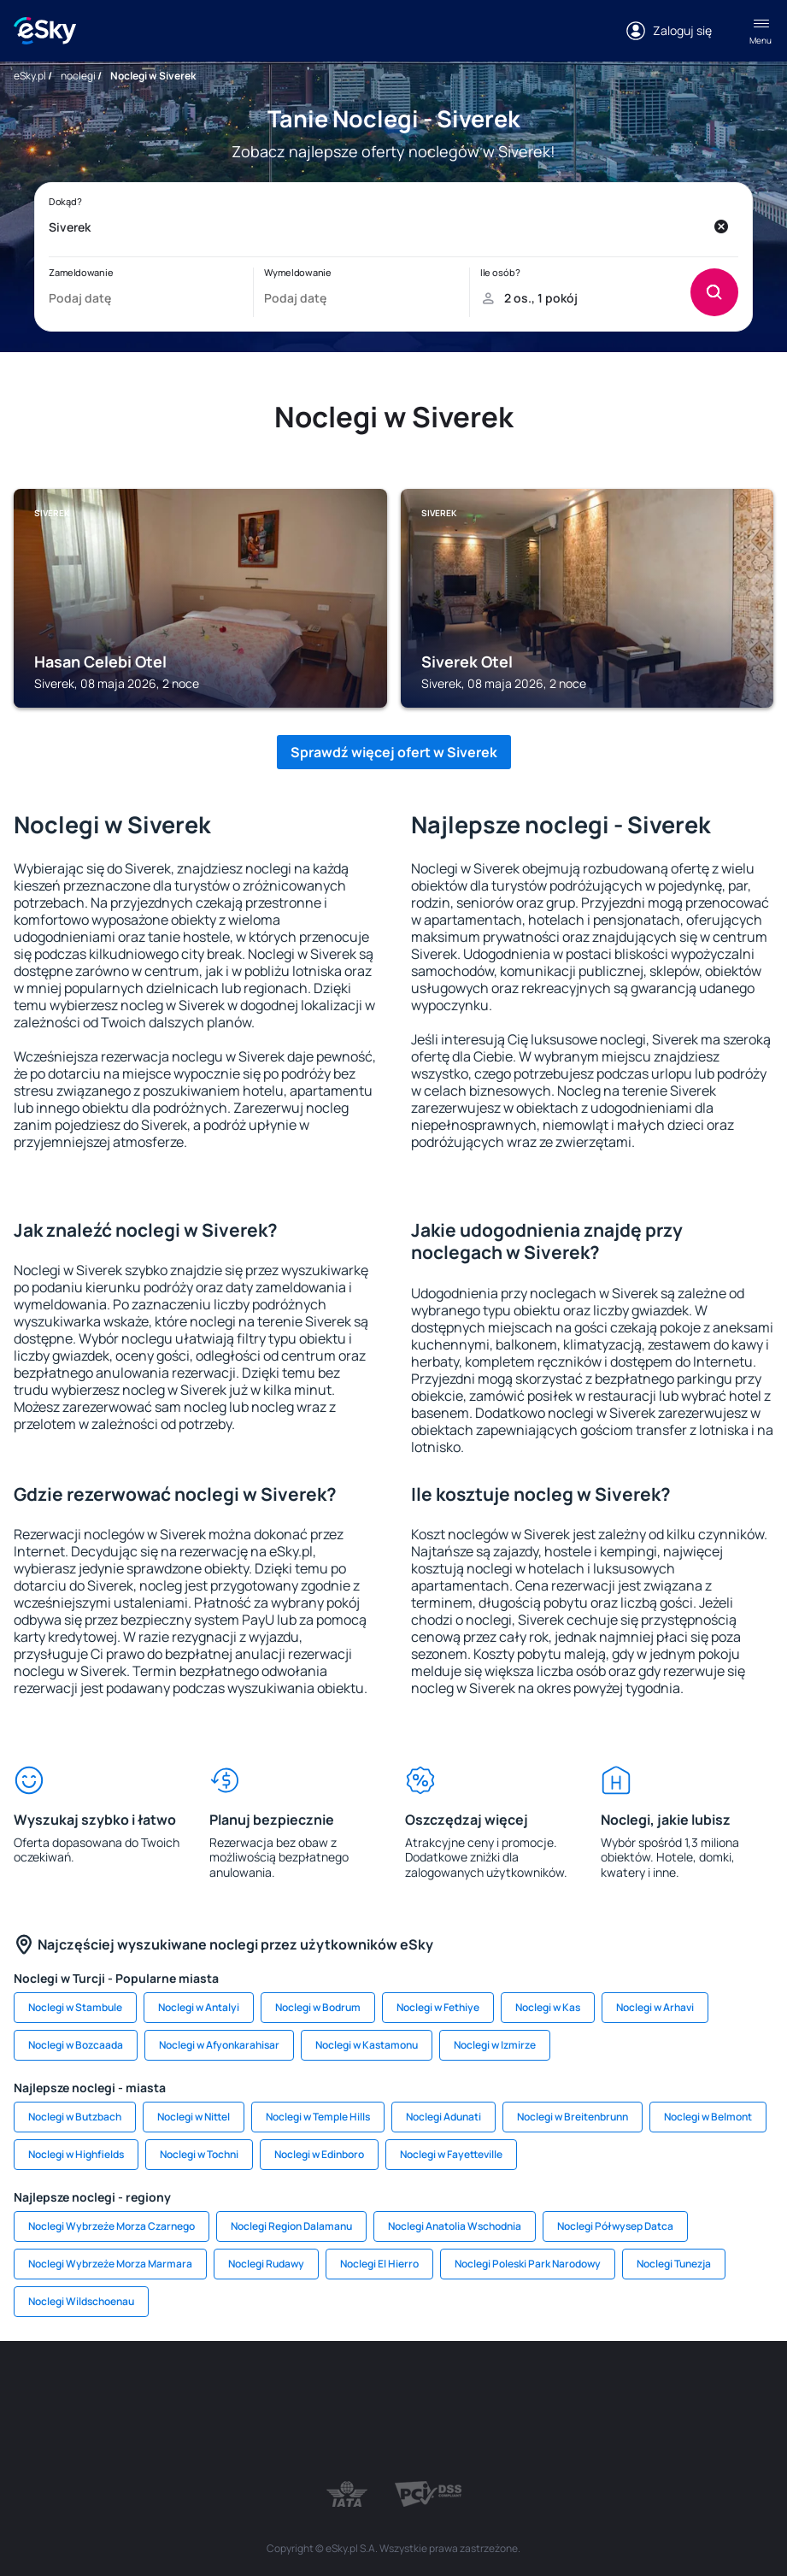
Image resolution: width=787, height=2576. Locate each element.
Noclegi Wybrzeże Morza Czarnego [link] (111, 2226)
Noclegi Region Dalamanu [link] (291, 2226)
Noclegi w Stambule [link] (75, 2007)
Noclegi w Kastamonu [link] (366, 2045)
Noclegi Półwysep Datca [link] (615, 2226)
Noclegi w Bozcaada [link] (75, 2045)
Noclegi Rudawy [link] (266, 2263)
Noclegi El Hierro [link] (379, 2263)
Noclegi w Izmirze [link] (495, 2045)
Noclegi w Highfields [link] (76, 2154)
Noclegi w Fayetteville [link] (451, 2154)
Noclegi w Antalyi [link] (198, 2007)
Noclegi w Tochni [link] (199, 2154)
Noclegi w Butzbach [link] (74, 2116)
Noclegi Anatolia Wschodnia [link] (454, 2226)
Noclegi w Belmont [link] (708, 2116)
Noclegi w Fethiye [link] (437, 2007)
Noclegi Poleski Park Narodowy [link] (528, 2263)
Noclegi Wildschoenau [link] (81, 2301)
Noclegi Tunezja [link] (674, 2263)
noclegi (78, 75)
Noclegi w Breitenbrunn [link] (572, 2116)
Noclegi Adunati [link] (443, 2116)
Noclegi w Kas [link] (547, 2007)
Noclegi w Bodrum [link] (318, 2007)
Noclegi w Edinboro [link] (319, 2154)
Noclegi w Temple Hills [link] (318, 2116)
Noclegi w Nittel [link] (193, 2116)
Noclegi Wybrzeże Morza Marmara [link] (110, 2263)
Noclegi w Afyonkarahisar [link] (219, 2045)
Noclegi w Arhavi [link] (655, 2007)
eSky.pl (30, 75)
